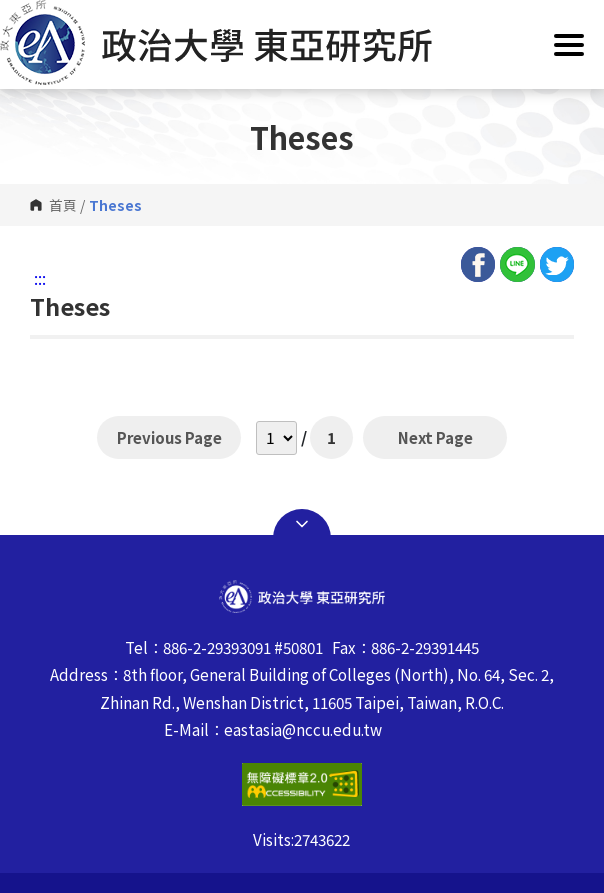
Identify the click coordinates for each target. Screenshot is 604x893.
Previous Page (169, 437)
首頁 (63, 205)
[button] (302, 42)
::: (40, 278)
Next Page (435, 437)
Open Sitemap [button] (302, 524)
